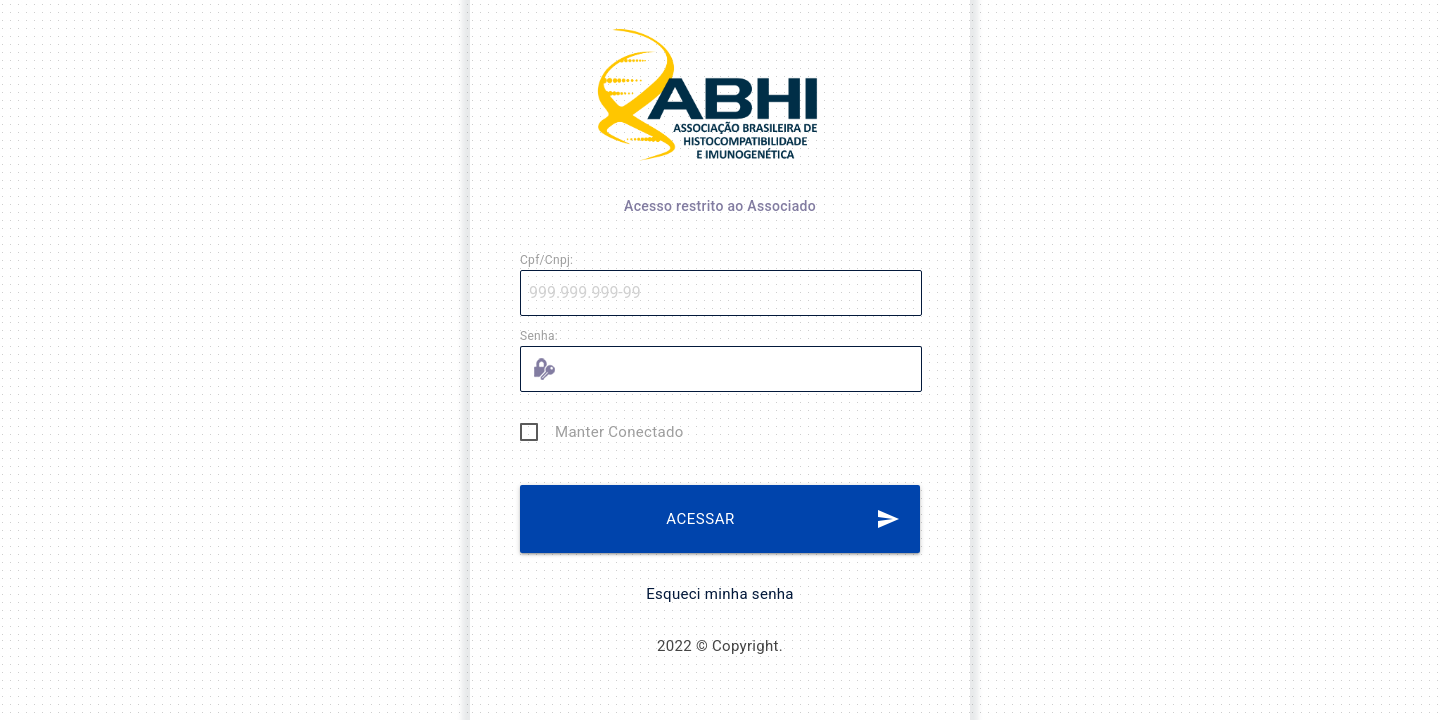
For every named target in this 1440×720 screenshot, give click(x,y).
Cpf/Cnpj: (546, 260)
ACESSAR (783, 519)
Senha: (539, 336)
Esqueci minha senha (720, 594)
